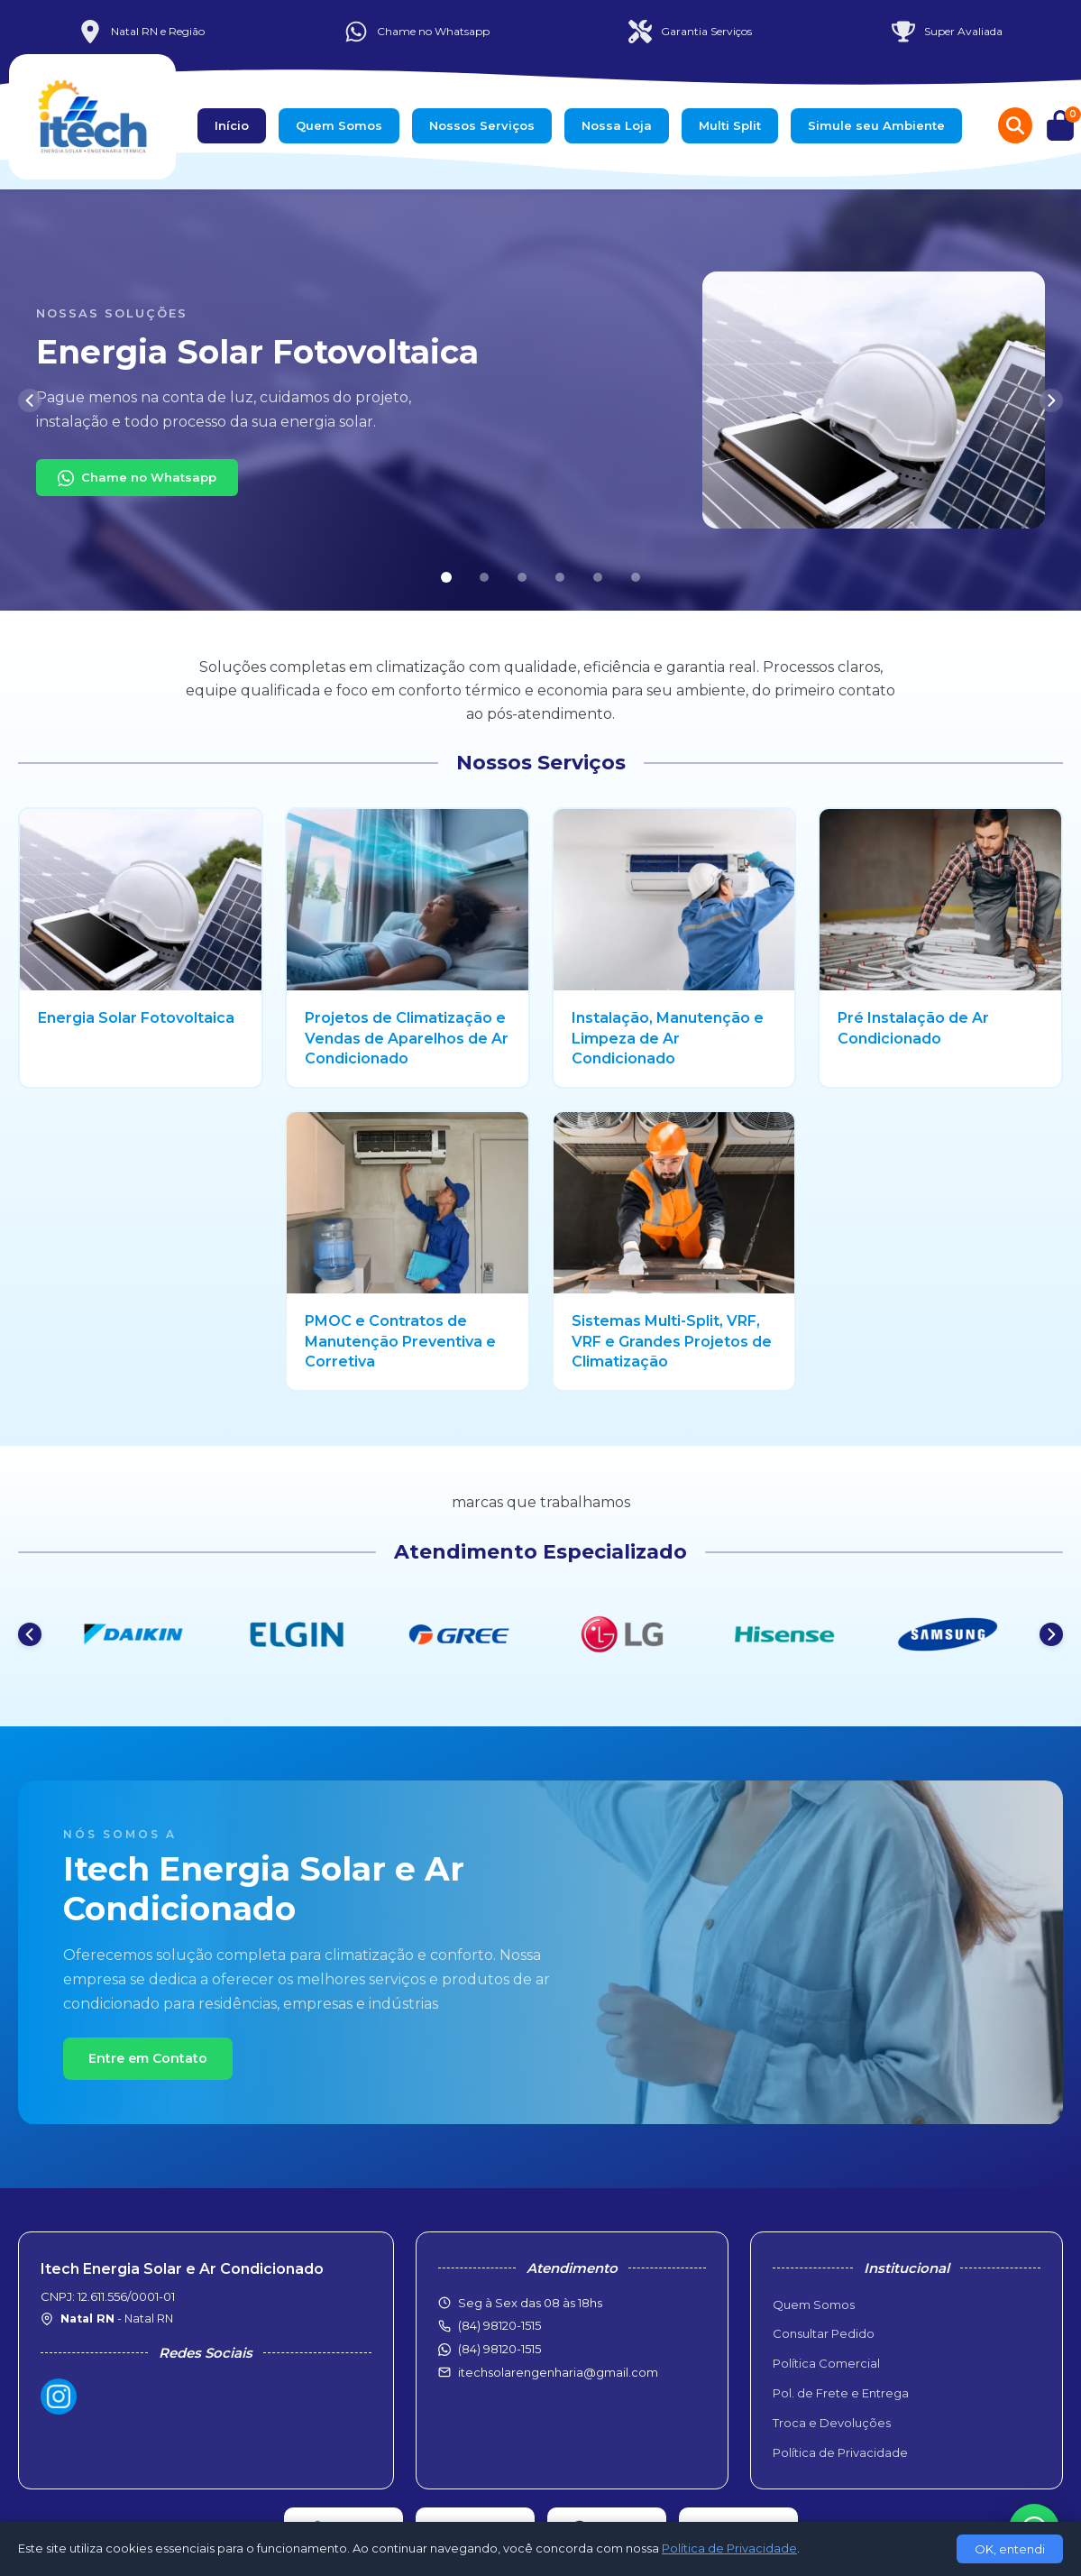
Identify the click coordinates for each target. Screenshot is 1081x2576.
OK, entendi (1010, 2549)
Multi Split (730, 125)
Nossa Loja (617, 125)
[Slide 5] (597, 577)
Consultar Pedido (824, 2333)
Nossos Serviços (482, 125)
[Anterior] (29, 400)
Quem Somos (339, 125)
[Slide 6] (635, 577)
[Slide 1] (445, 577)
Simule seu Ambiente (876, 125)
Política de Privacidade (840, 2452)
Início (232, 125)
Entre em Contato (147, 2058)
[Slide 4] (560, 577)
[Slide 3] (522, 577)
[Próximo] (1051, 400)
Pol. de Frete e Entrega (841, 2393)
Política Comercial (826, 2363)
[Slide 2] (484, 577)
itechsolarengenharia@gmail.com (558, 2372)
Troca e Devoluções (832, 2422)
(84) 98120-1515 (499, 2348)
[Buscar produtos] (1015, 125)
